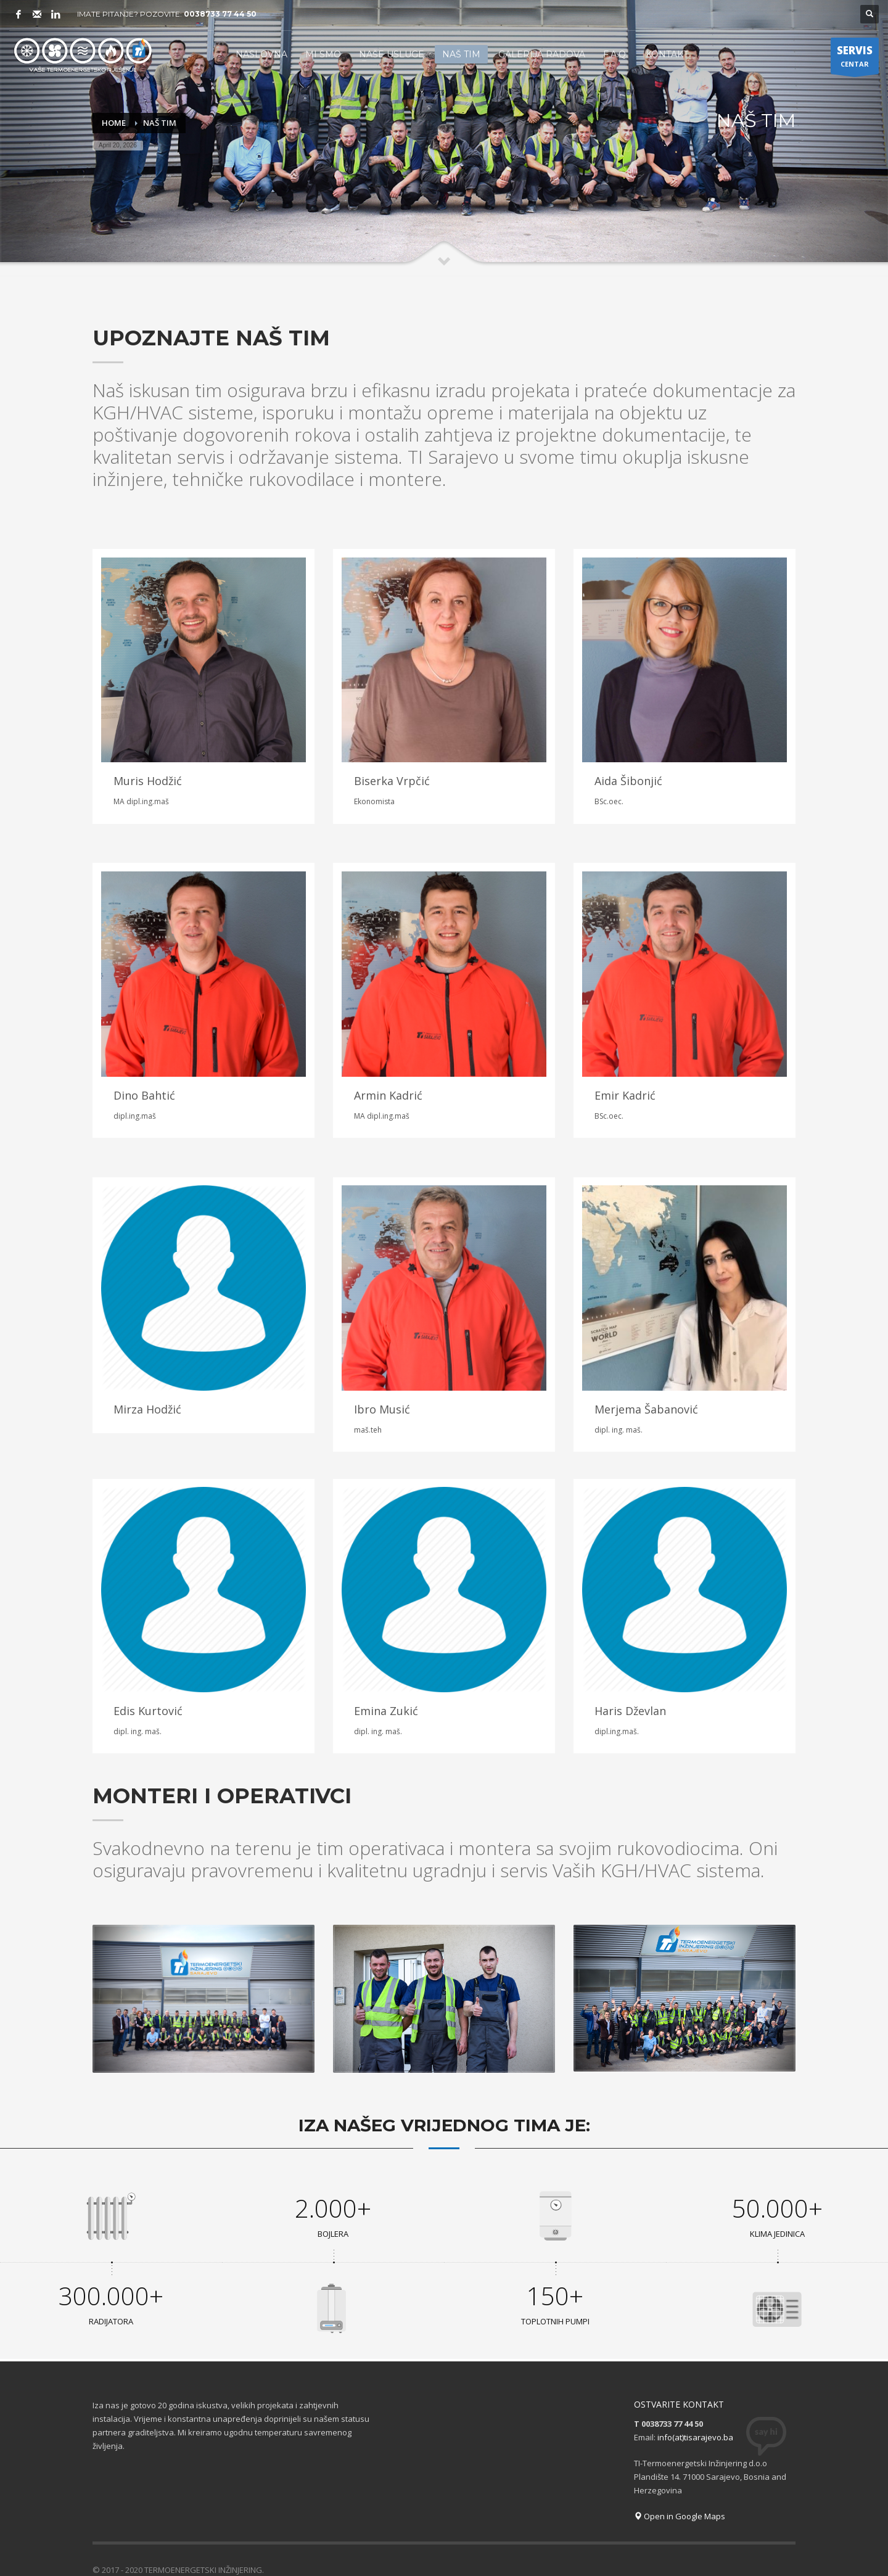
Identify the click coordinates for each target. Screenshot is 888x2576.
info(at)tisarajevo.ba (695, 2412)
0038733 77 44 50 (220, 14)
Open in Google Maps (679, 2490)
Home (114, 122)
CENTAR (855, 58)
